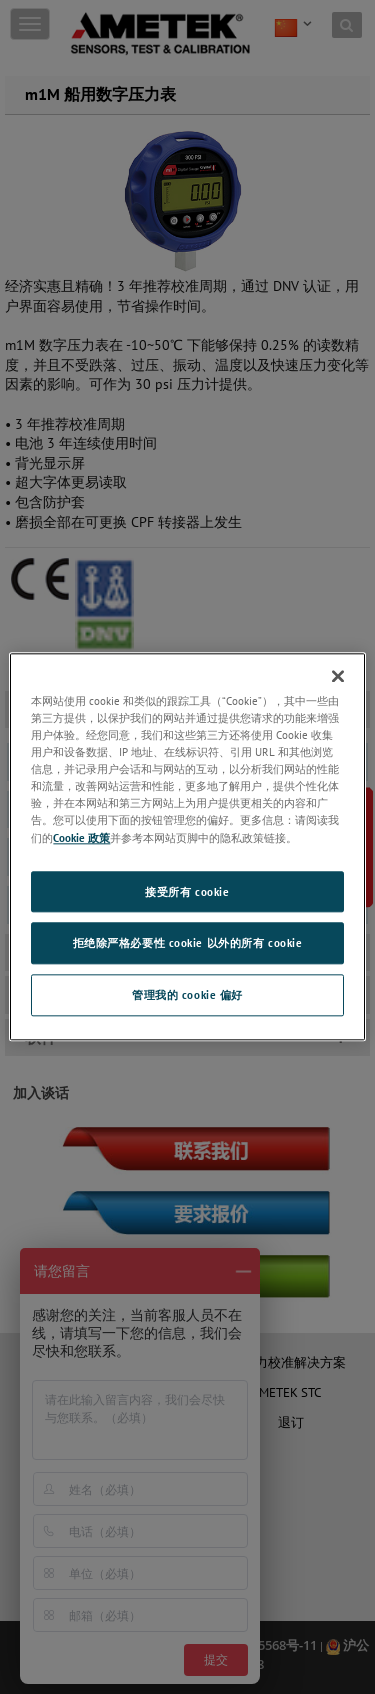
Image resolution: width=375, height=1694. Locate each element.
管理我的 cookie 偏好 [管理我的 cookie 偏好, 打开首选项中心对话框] (187, 995)
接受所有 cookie (187, 891)
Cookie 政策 (81, 837)
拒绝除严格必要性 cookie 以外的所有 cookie (188, 943)
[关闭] (338, 676)
